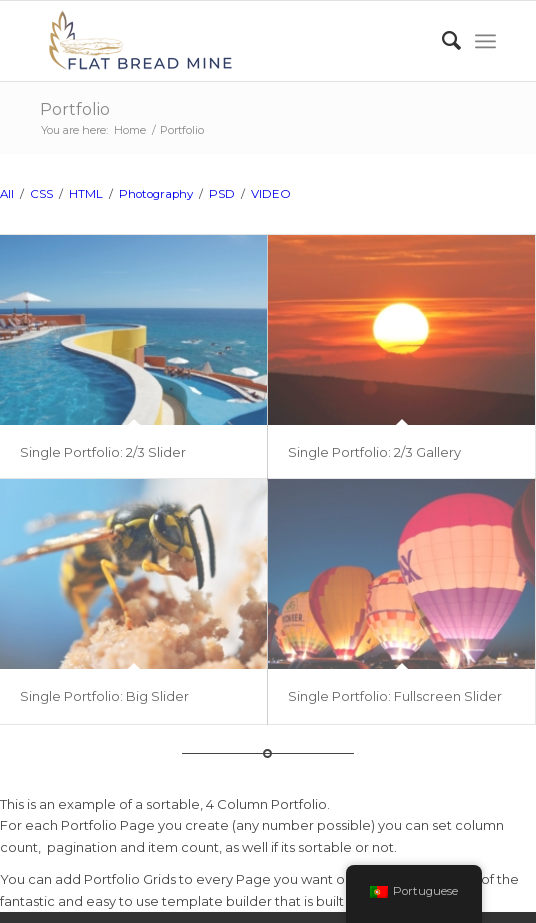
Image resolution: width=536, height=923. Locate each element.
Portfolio (75, 109)
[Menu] (485, 41)
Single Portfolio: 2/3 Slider (103, 452)
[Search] (441, 41)
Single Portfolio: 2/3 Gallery (374, 452)
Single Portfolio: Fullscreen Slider (395, 696)
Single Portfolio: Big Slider (104, 696)
